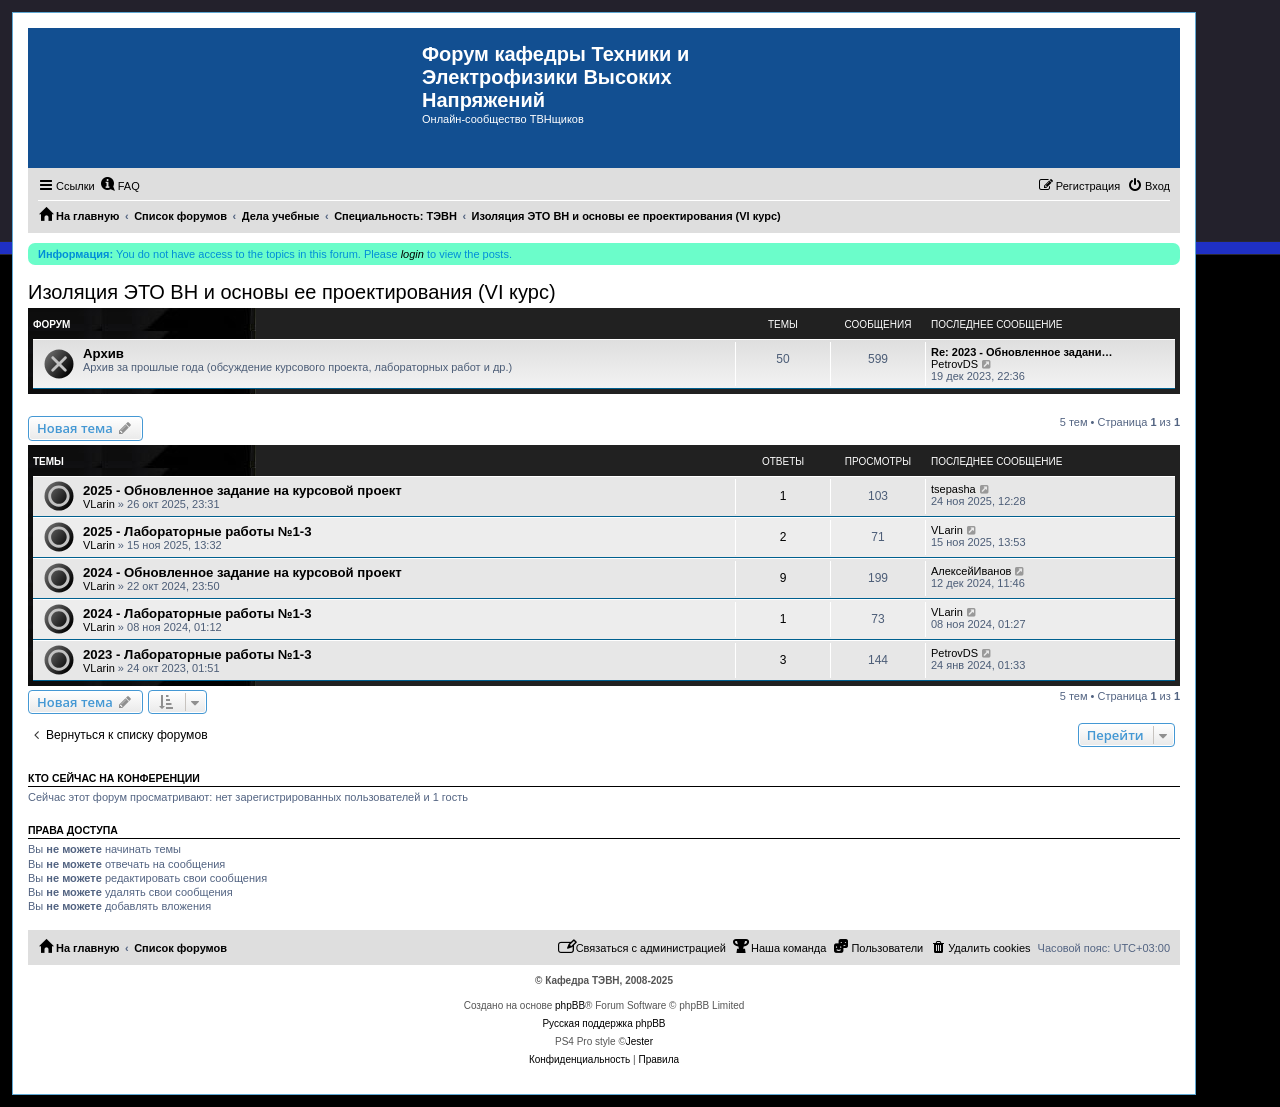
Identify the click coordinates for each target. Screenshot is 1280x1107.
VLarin (99, 504)
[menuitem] (120, 186)
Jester (639, 1041)
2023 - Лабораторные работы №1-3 (197, 654)
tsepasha (953, 489)
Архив (103, 353)
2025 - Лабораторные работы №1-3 (197, 531)
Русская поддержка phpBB (603, 1023)
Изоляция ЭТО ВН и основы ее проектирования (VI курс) (292, 292)
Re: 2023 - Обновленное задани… (1021, 352)
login (412, 254)
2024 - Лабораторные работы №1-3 (197, 613)
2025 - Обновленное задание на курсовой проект (242, 490)
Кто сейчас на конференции (114, 778)
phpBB (570, 1005)
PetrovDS (954, 364)
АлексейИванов (971, 571)
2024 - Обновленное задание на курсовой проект (242, 572)
